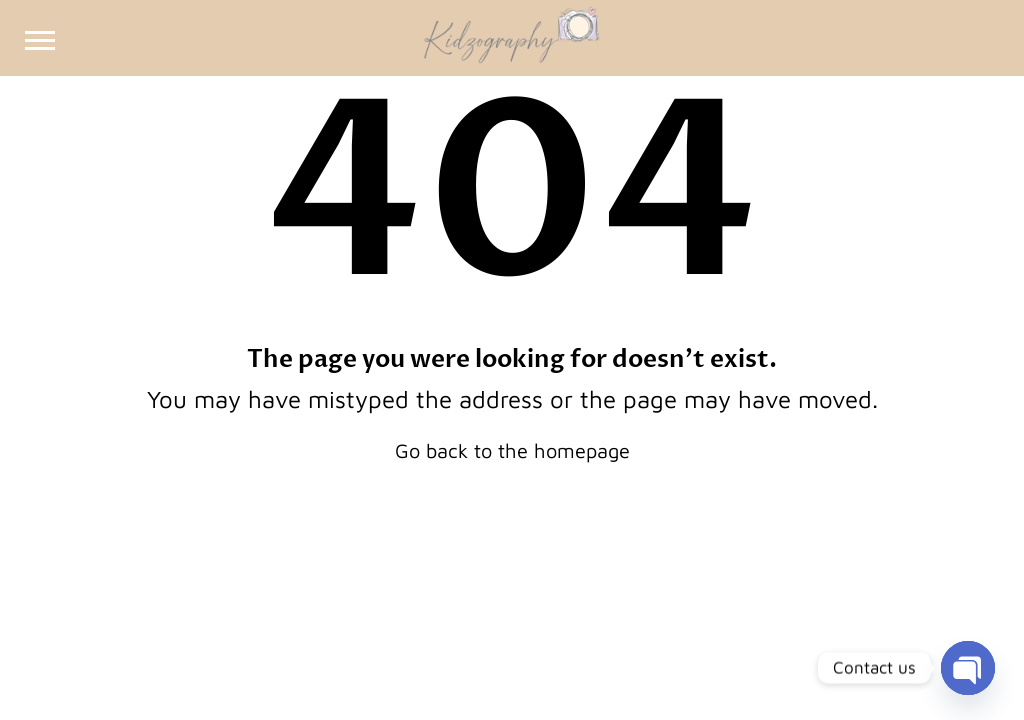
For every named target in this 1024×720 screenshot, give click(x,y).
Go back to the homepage (512, 450)
